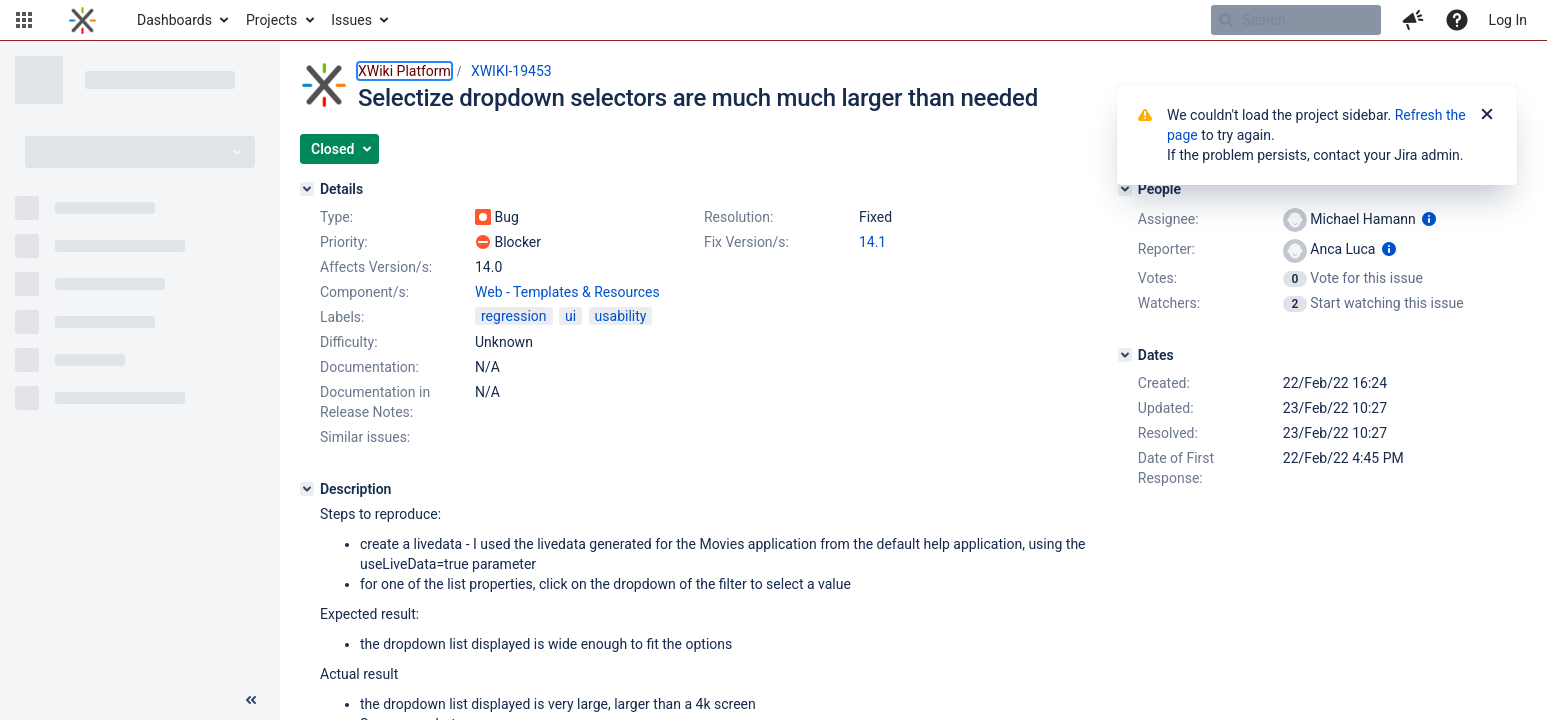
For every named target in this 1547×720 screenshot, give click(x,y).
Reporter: (1166, 249)
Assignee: (1168, 219)
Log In (1508, 20)
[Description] (307, 489)
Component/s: (364, 292)
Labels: (342, 317)
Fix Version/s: (746, 242)
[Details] (307, 189)
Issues (351, 20)
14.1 (872, 242)
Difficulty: (349, 342)
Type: (336, 217)
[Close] (1487, 115)
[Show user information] (1429, 219)
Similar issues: (365, 437)
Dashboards (174, 20)
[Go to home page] (82, 20)
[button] (24, 20)
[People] (1125, 189)
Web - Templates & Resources (567, 292)
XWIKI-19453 (511, 71)
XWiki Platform (404, 71)
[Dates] (1125, 355)
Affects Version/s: (376, 267)
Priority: (344, 242)
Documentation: (369, 367)
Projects (271, 20)
